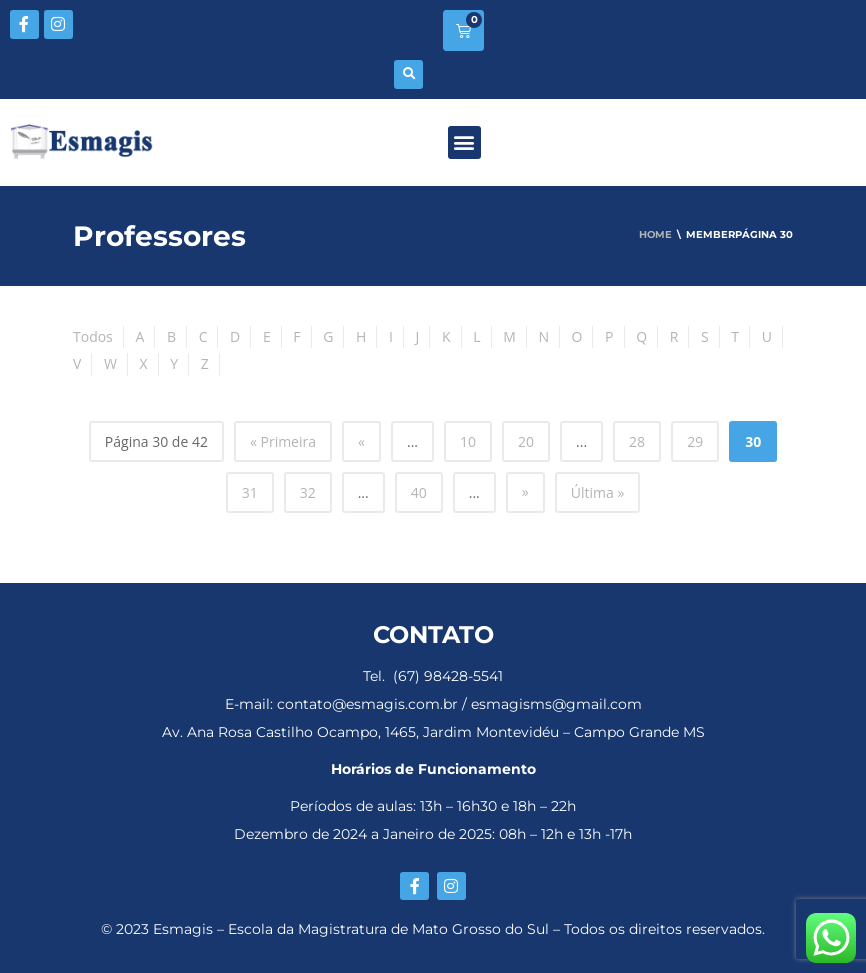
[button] (408, 74)
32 (308, 492)
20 (526, 441)
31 (250, 492)
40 (419, 492)
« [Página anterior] (361, 441)
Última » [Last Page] (598, 492)
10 (468, 441)
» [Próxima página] (525, 491)
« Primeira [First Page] (283, 441)
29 (695, 441)
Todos (93, 336)
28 (637, 441)
